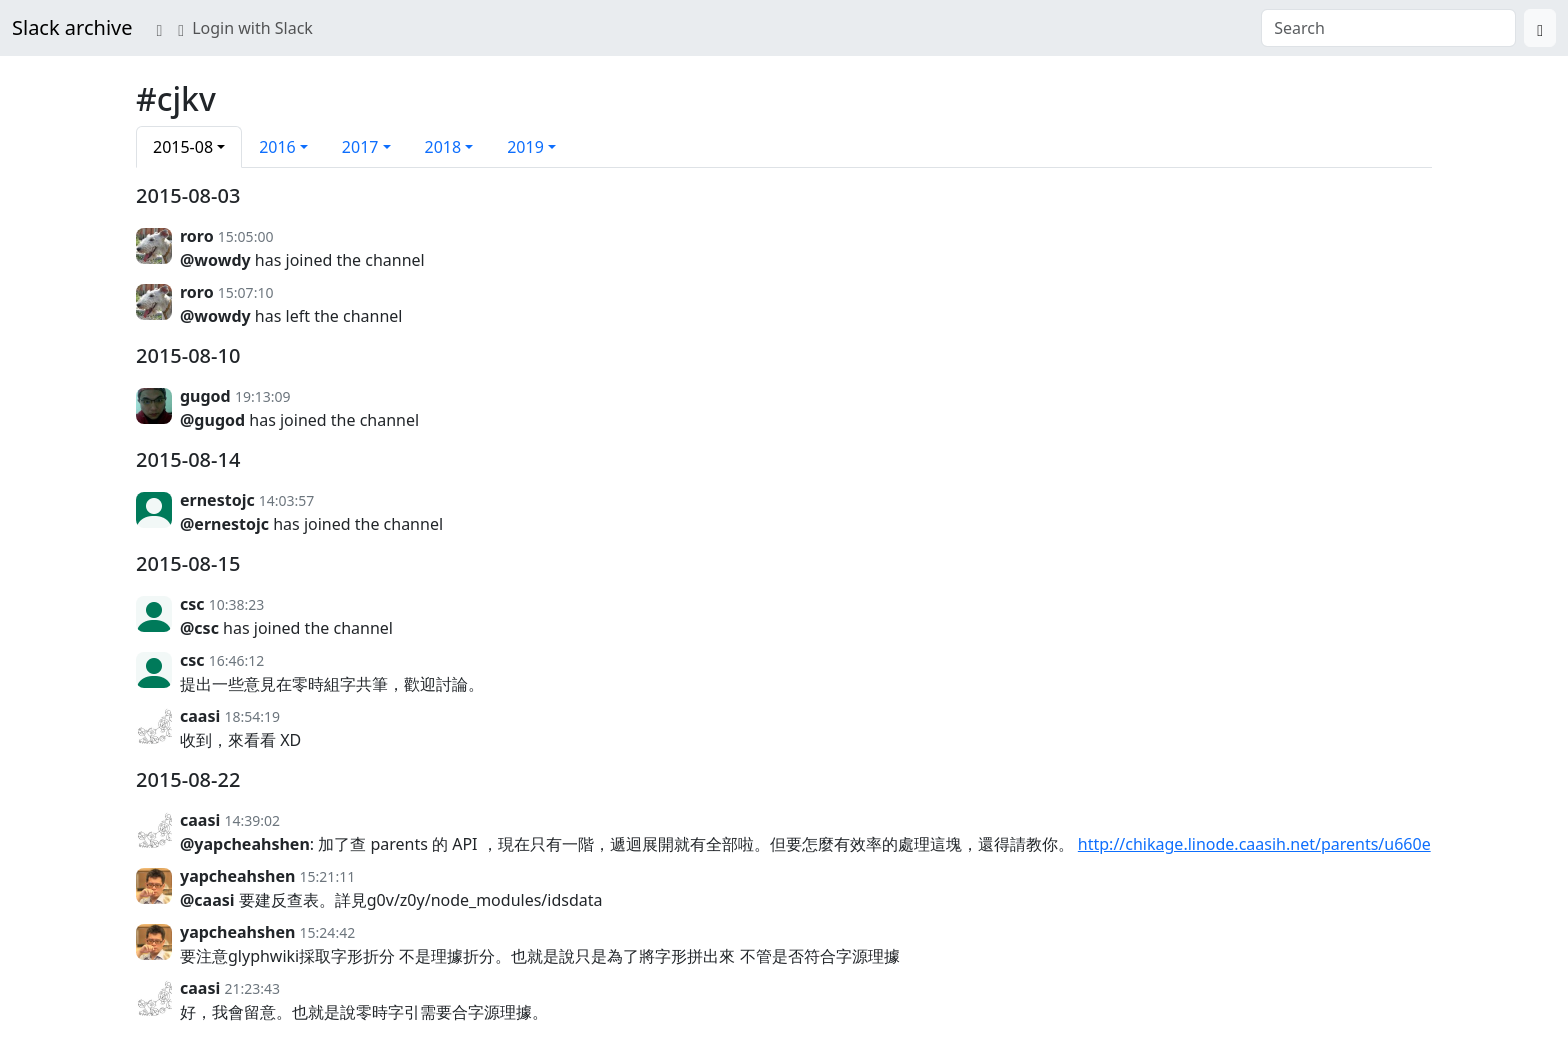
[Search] (1540, 28)
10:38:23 (237, 604)
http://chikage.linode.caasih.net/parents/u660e (1254, 844)
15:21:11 (328, 876)
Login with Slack (245, 28)
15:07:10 (246, 292)
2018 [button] (443, 147)
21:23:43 (252, 988)
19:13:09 (263, 396)
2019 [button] (525, 147)
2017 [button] (360, 147)
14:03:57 (287, 500)
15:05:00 (246, 236)
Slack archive (72, 27)
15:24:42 (328, 932)
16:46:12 (237, 660)
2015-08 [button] (183, 147)
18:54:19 (252, 716)
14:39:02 (252, 820)
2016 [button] (277, 147)
